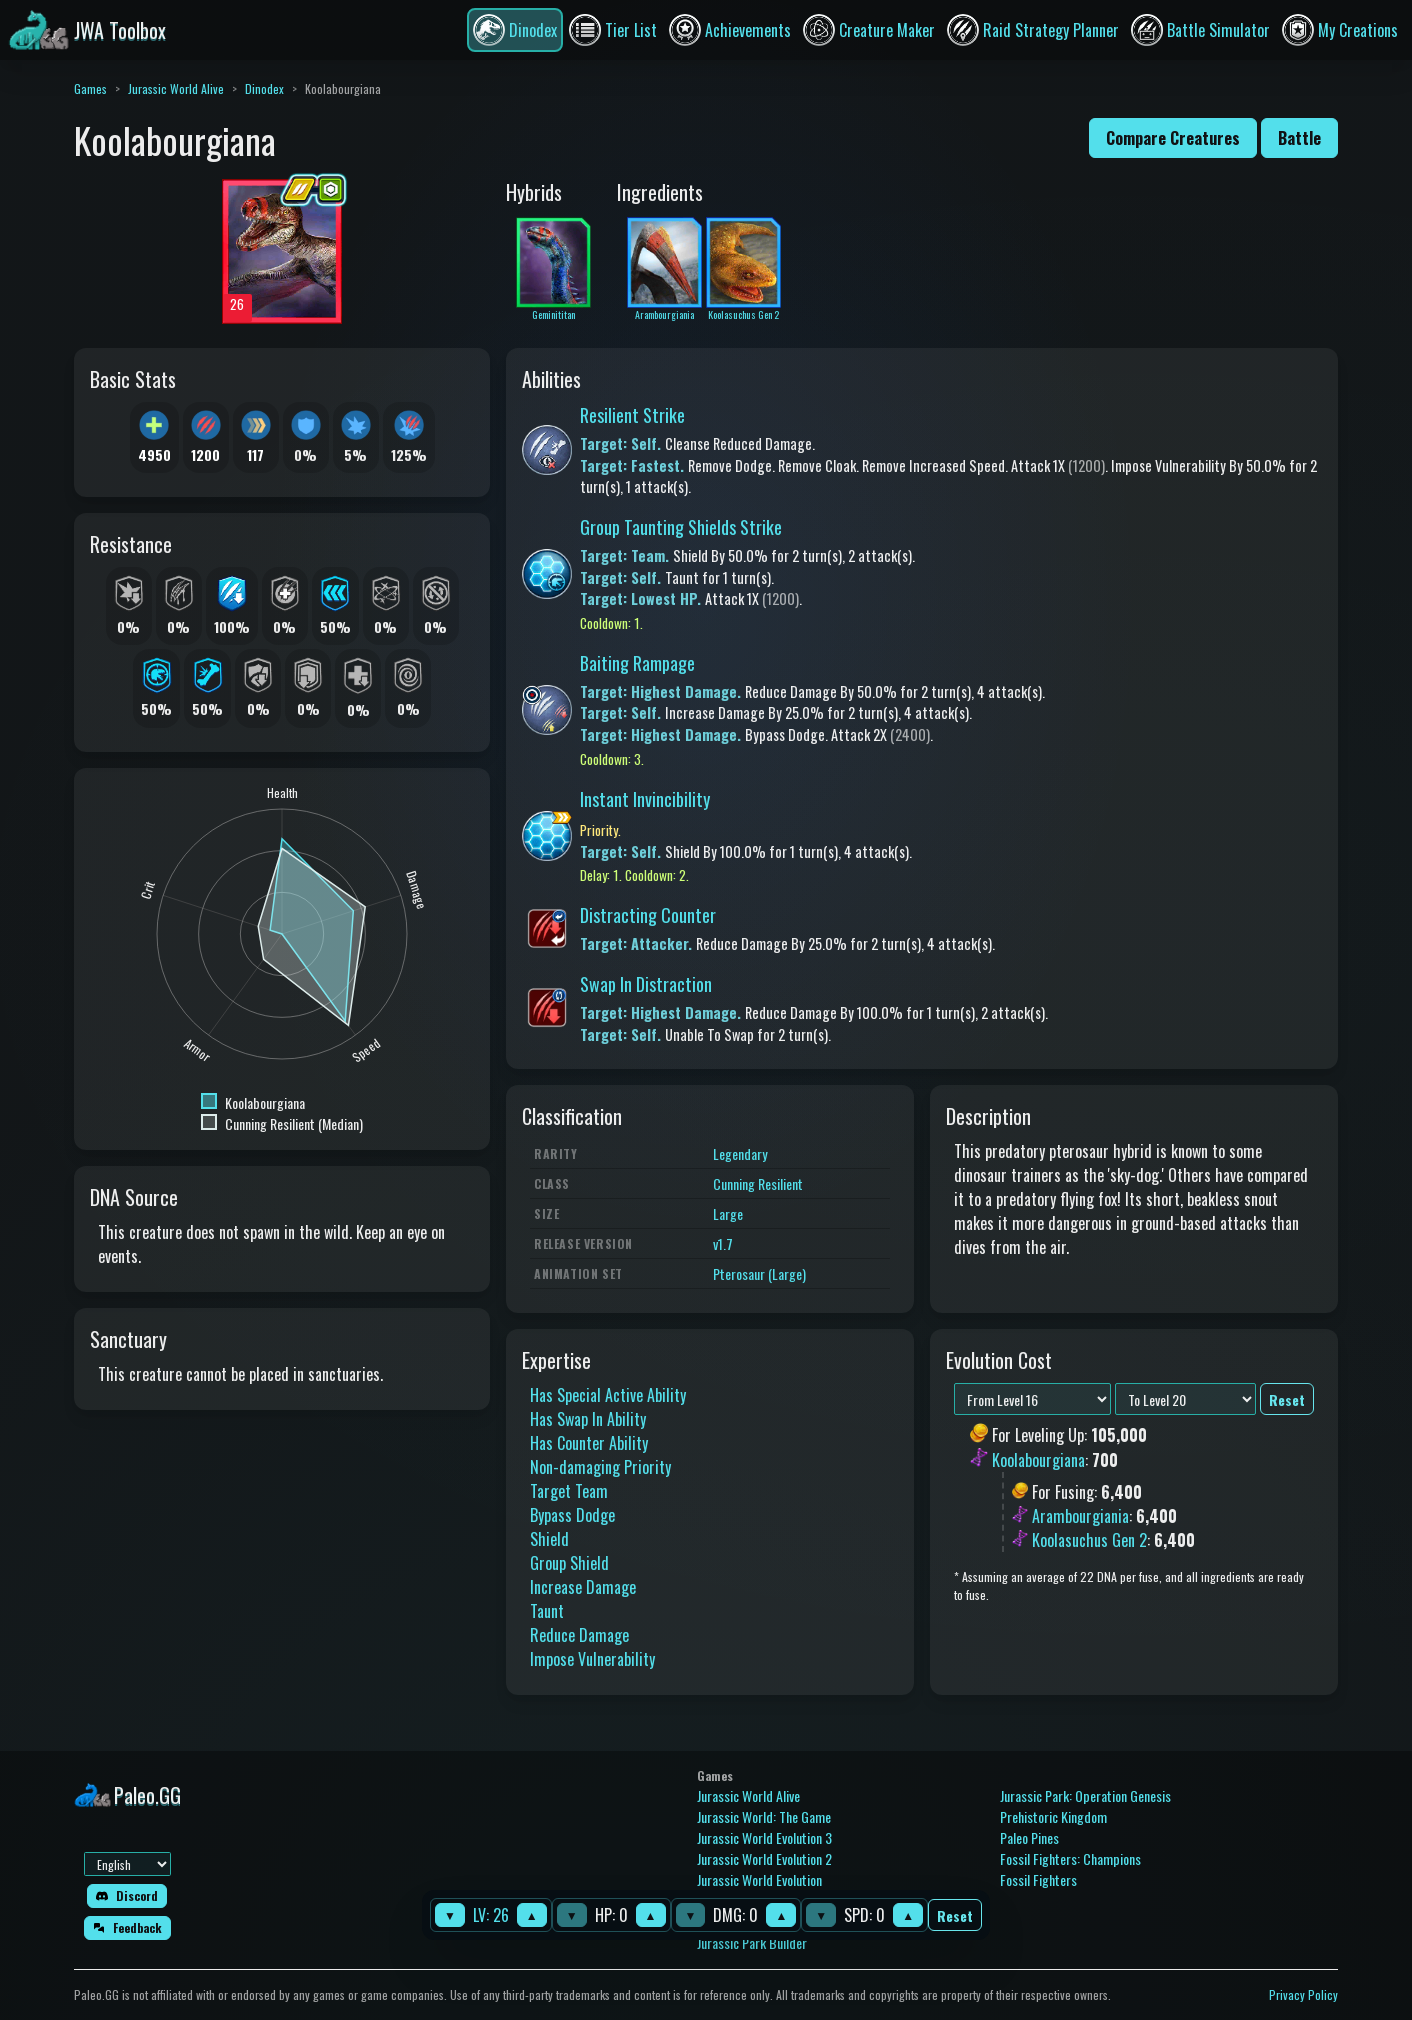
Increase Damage (583, 1587)
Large (728, 1213)
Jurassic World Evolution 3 (764, 1837)
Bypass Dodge (572, 1515)
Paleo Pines (1029, 1837)
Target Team (569, 1491)
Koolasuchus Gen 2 (1089, 1540)
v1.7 (723, 1243)
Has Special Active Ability (608, 1395)
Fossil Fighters (1038, 1879)
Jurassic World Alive (176, 88)
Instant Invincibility (645, 799)
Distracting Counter (648, 915)
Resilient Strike (632, 415)
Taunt (547, 1611)
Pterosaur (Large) (759, 1273)
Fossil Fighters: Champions (1070, 1858)
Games (90, 88)
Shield (549, 1539)
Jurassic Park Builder (752, 1942)
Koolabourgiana (1038, 1460)
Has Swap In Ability (588, 1419)
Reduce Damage (579, 1635)
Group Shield (569, 1563)
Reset (955, 1915)
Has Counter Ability (589, 1443)
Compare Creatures (1173, 138)
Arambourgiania (1080, 1516)
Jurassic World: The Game (764, 1816)
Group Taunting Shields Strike (681, 527)
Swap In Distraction (646, 984)
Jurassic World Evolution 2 (764, 1858)
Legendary (740, 1153)
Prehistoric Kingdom (1053, 1816)
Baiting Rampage (637, 663)
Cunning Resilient (758, 1183)
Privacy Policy (1303, 1994)
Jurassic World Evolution (759, 1879)
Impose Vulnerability (592, 1659)
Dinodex (264, 88)
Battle (1299, 138)
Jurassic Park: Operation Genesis (1085, 1795)
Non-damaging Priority (600, 1467)
